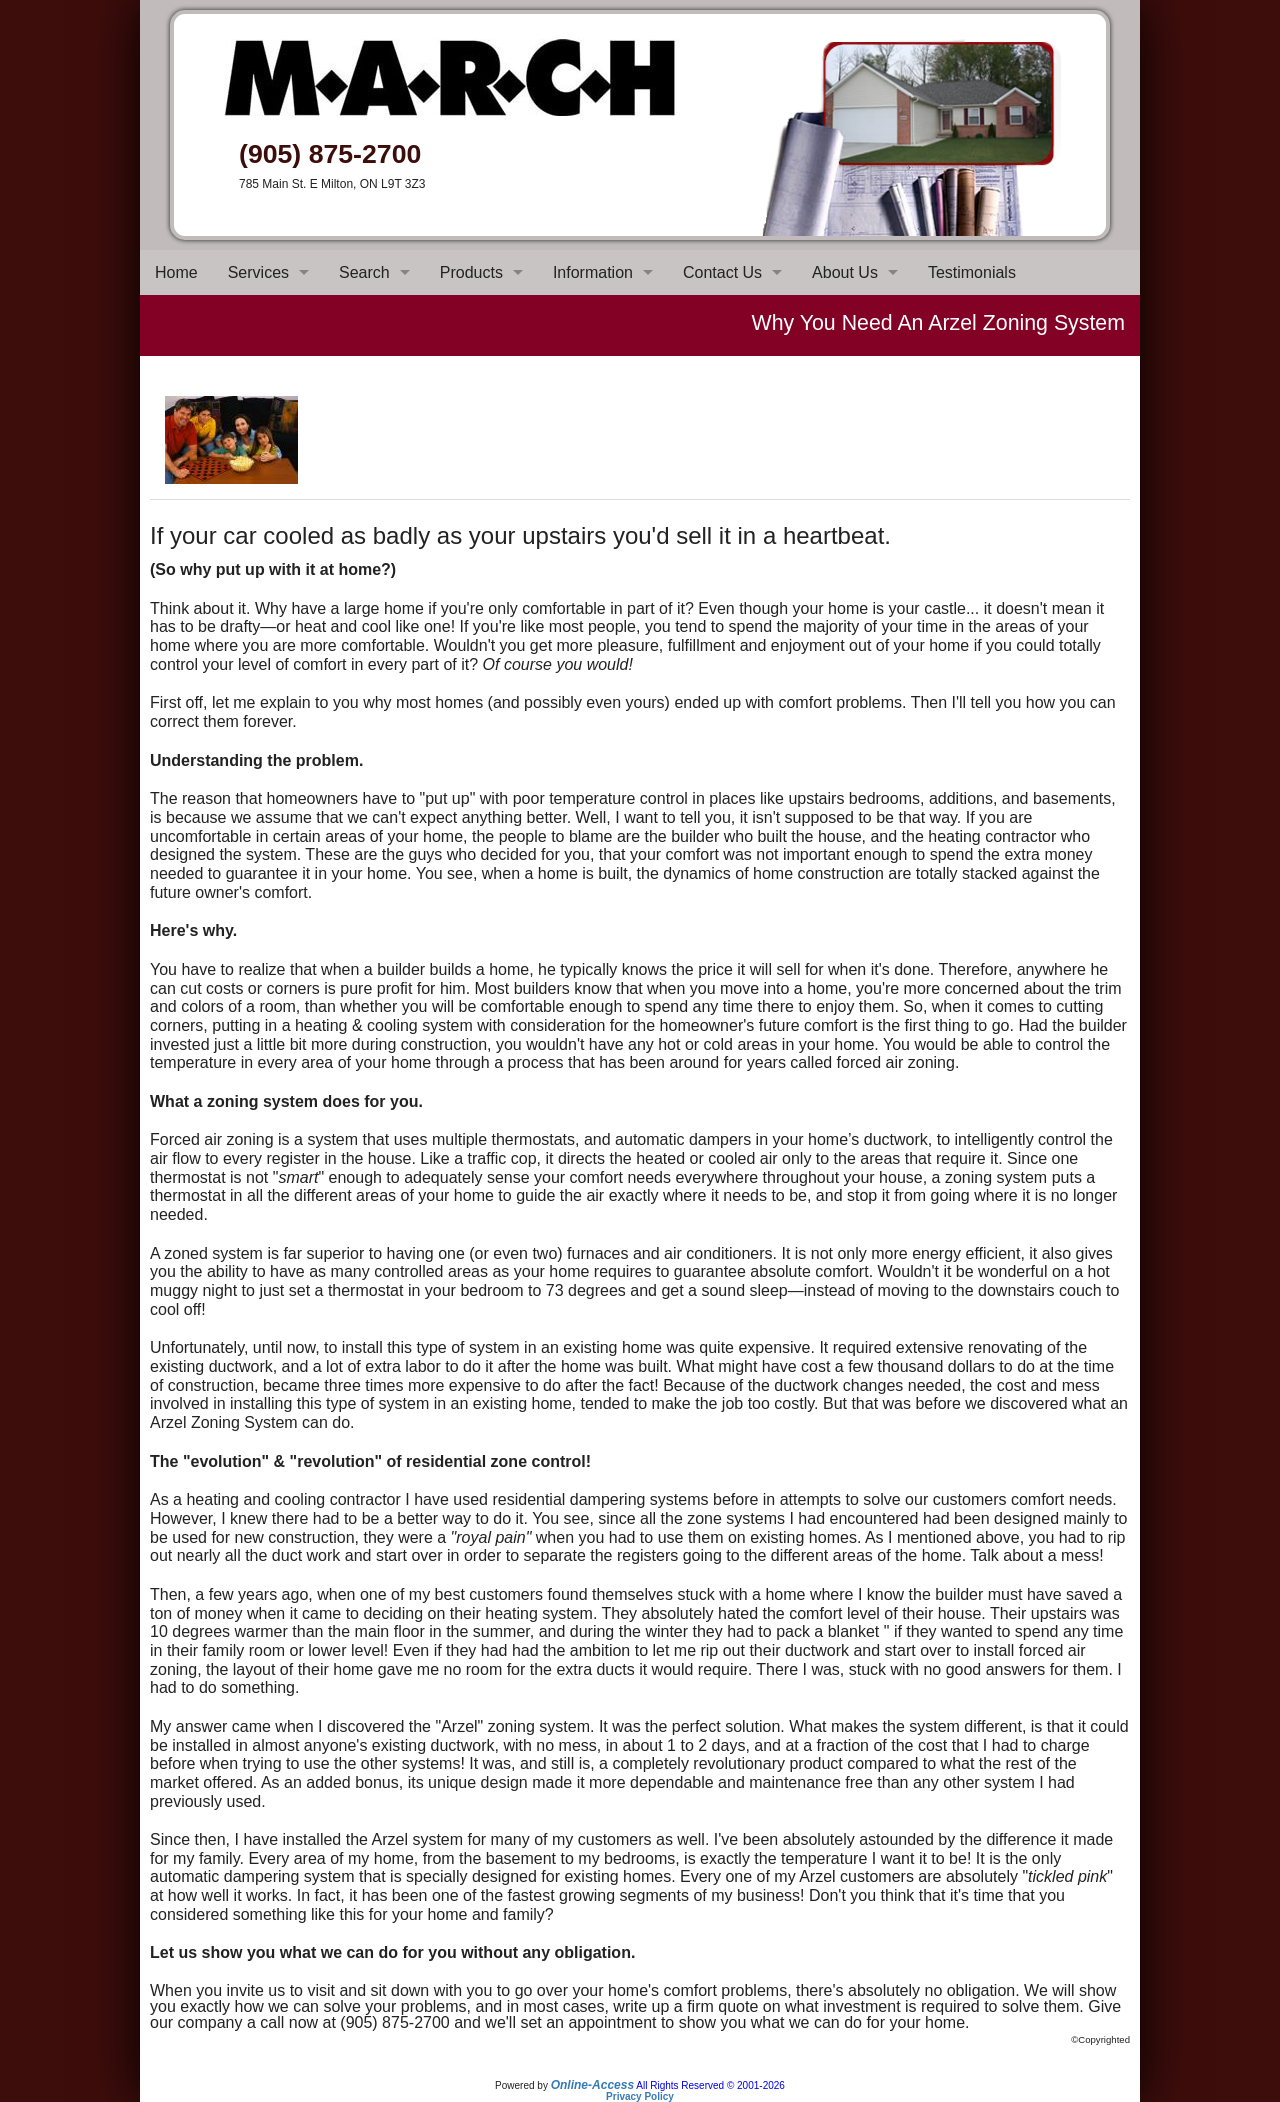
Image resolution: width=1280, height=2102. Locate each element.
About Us (845, 272)
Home (176, 272)
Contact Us (722, 272)
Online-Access (592, 2085)
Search (364, 272)
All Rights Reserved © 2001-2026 (710, 2085)
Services (258, 272)
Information (593, 272)
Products (471, 272)
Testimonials (972, 272)
